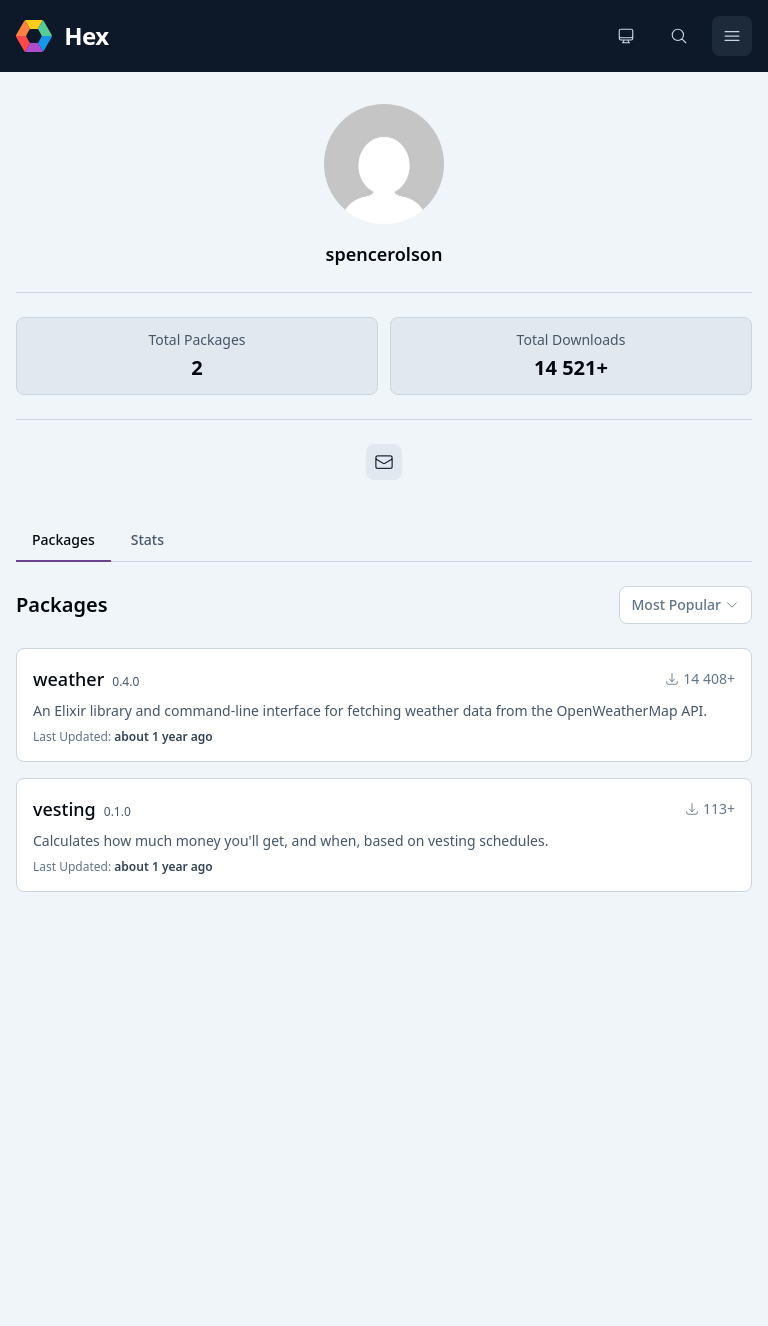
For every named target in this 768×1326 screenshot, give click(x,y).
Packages (63, 539)
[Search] (679, 36)
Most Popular (685, 604)
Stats (147, 539)
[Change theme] (626, 36)
